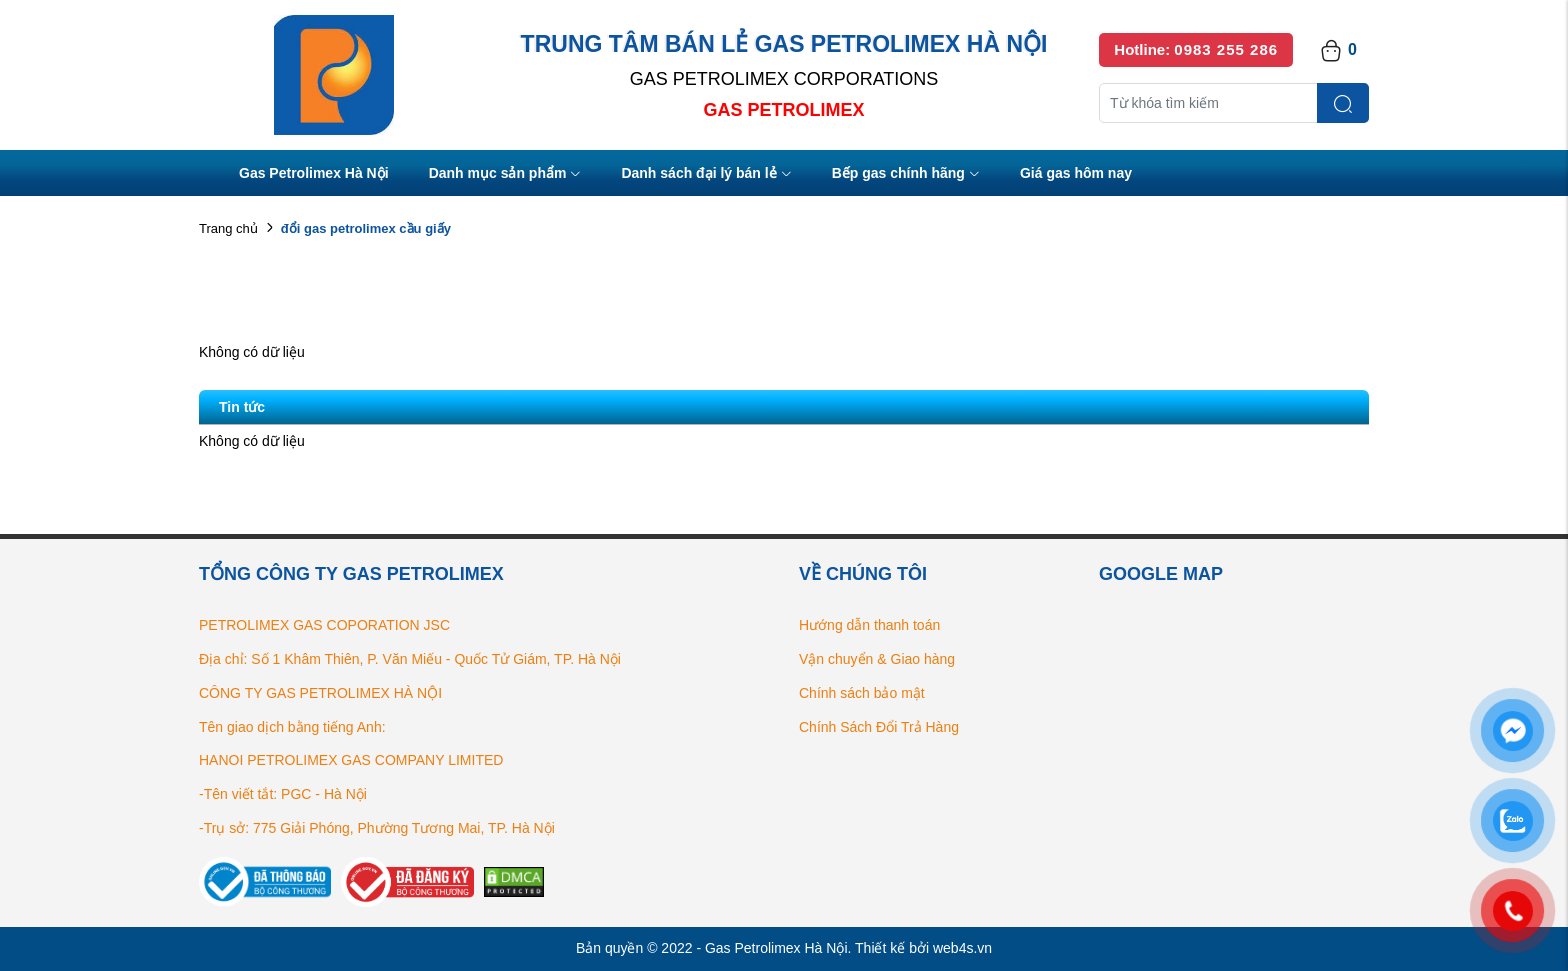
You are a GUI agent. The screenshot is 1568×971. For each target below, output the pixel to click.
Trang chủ (228, 228)
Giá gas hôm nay (1076, 173)
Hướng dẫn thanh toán (869, 625)
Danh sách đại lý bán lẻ (706, 174)
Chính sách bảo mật (862, 693)
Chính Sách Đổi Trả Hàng (879, 727)
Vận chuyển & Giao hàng (877, 659)
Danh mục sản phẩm (505, 174)
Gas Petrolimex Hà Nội (314, 173)
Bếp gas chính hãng (906, 174)
